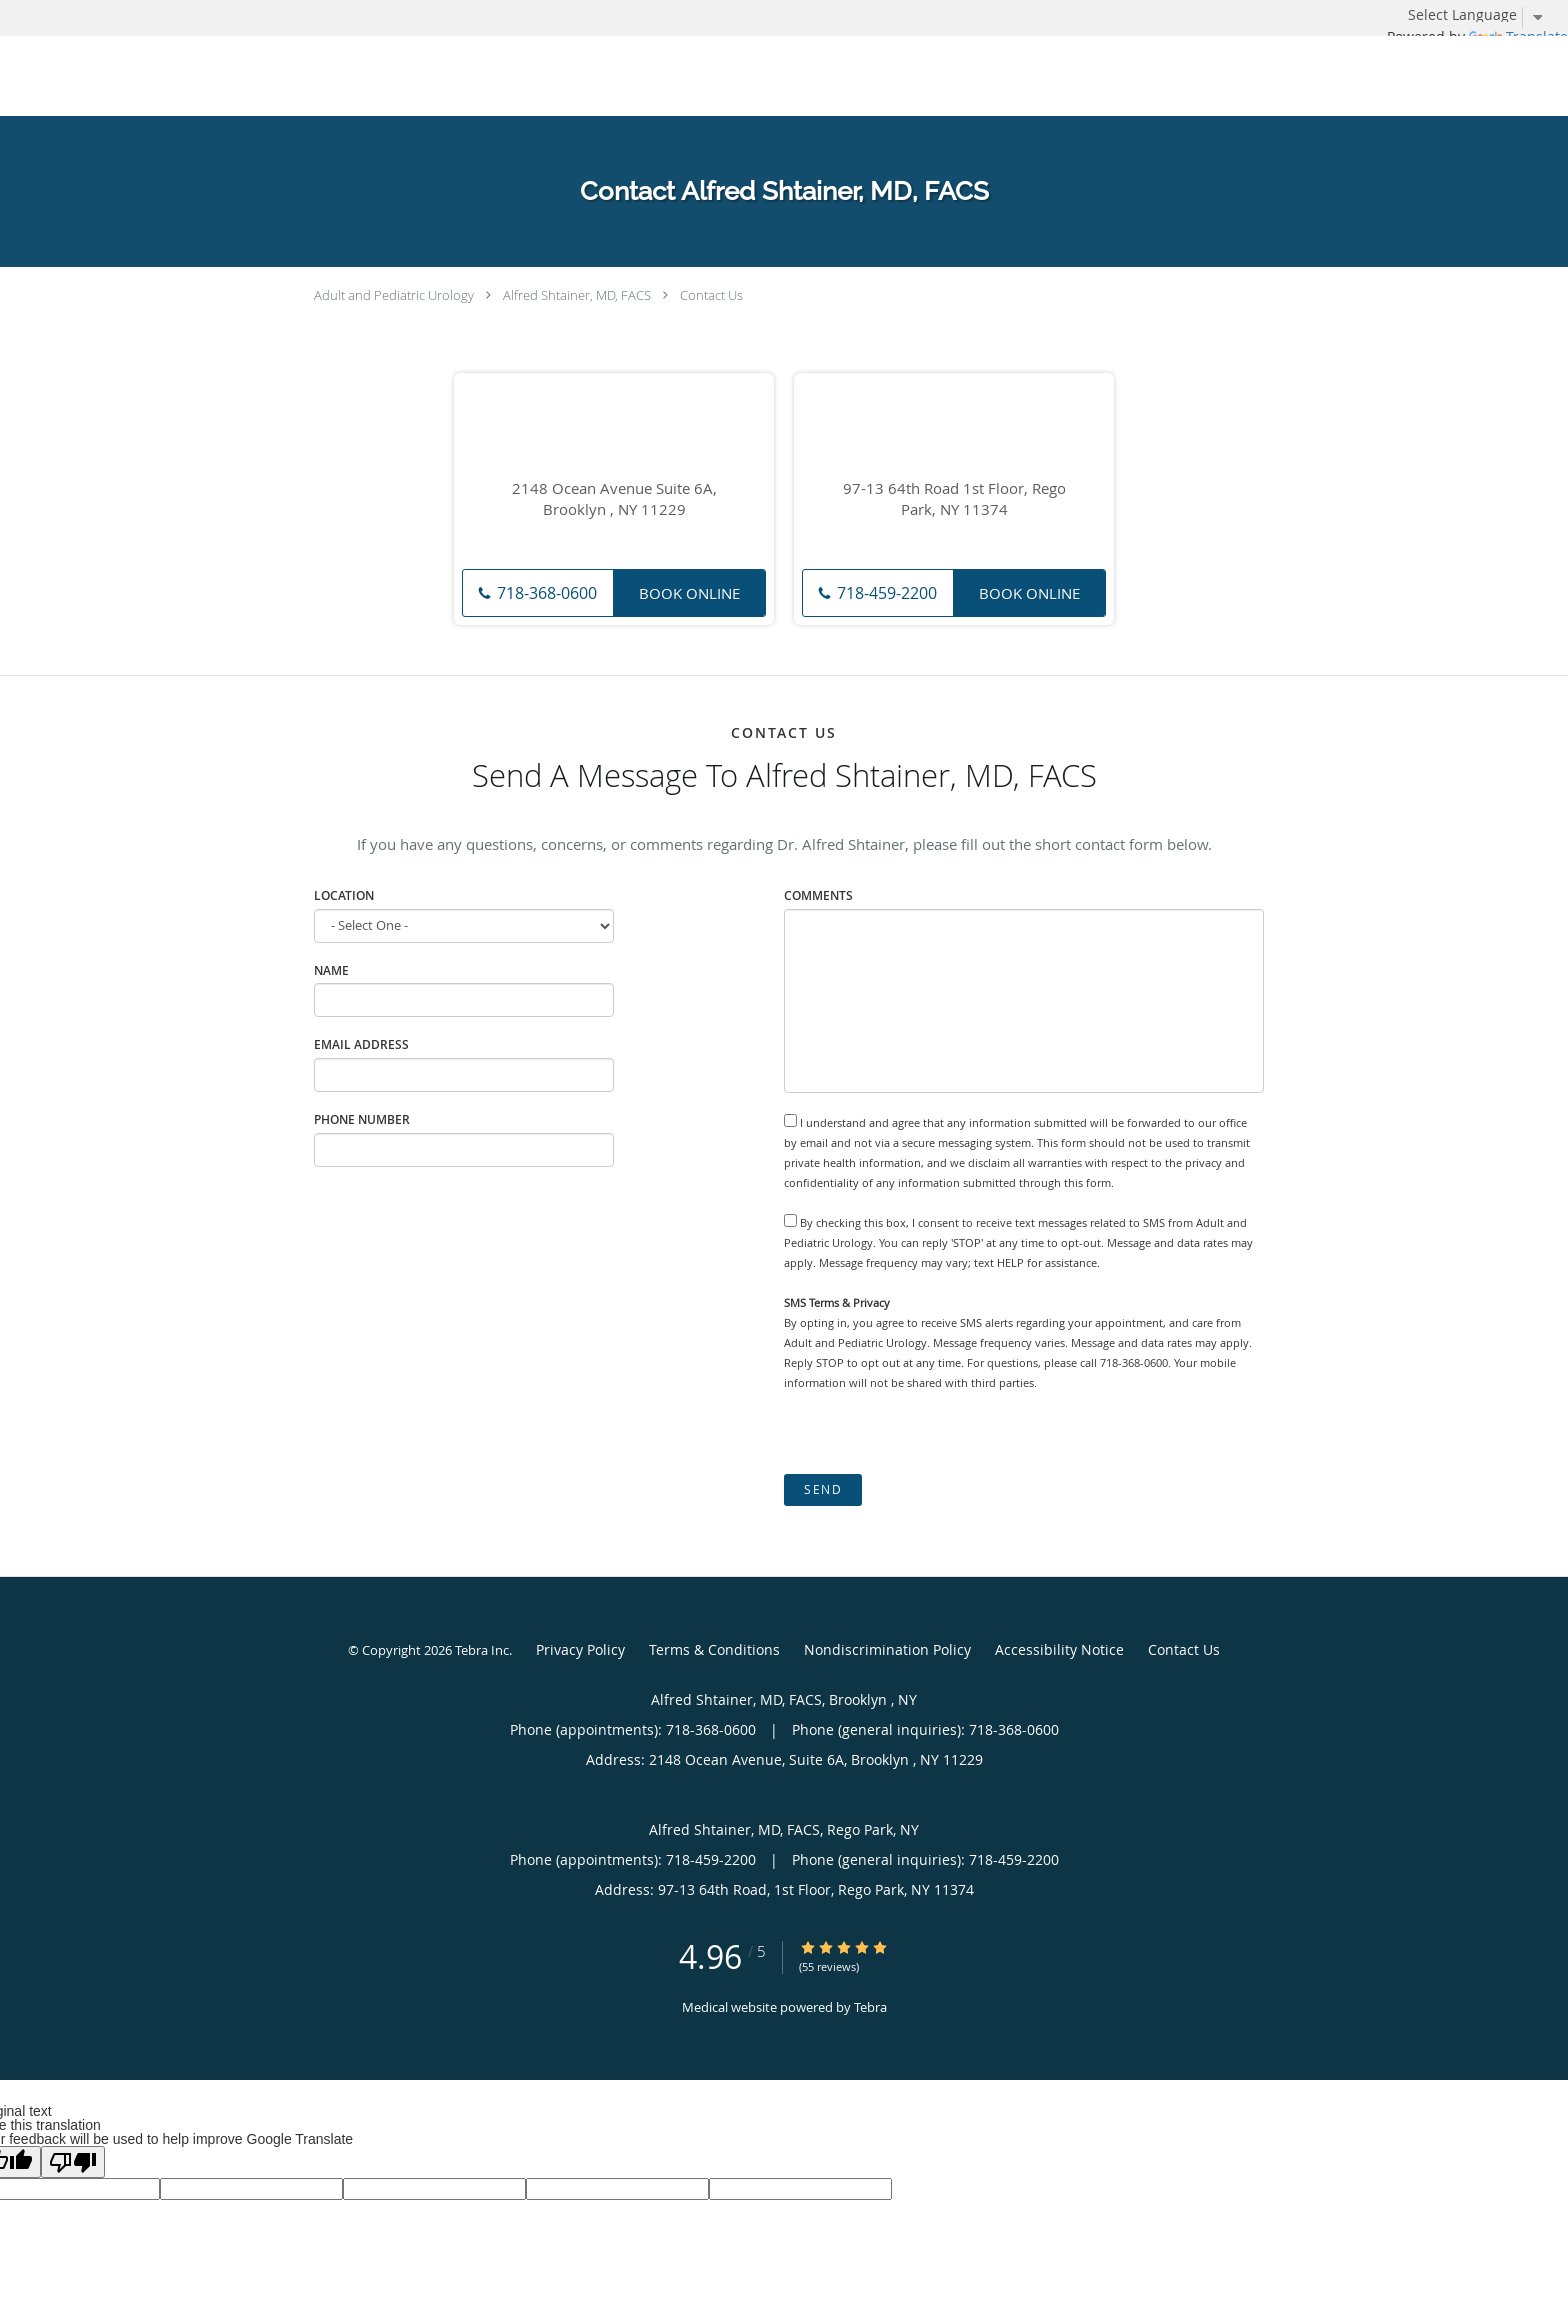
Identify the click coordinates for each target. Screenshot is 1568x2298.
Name (331, 970)
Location (344, 895)
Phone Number (362, 1119)
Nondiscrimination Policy (887, 1649)
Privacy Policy (580, 1649)
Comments (818, 895)
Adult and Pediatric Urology (394, 295)
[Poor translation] (73, 2162)
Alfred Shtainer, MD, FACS (577, 295)
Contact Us (711, 295)
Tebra (870, 2007)
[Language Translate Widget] (1483, 15)
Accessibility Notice (1059, 1649)
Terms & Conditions (714, 1649)
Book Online (689, 593)
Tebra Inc (482, 1650)
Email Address (361, 1044)
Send (823, 1489)
